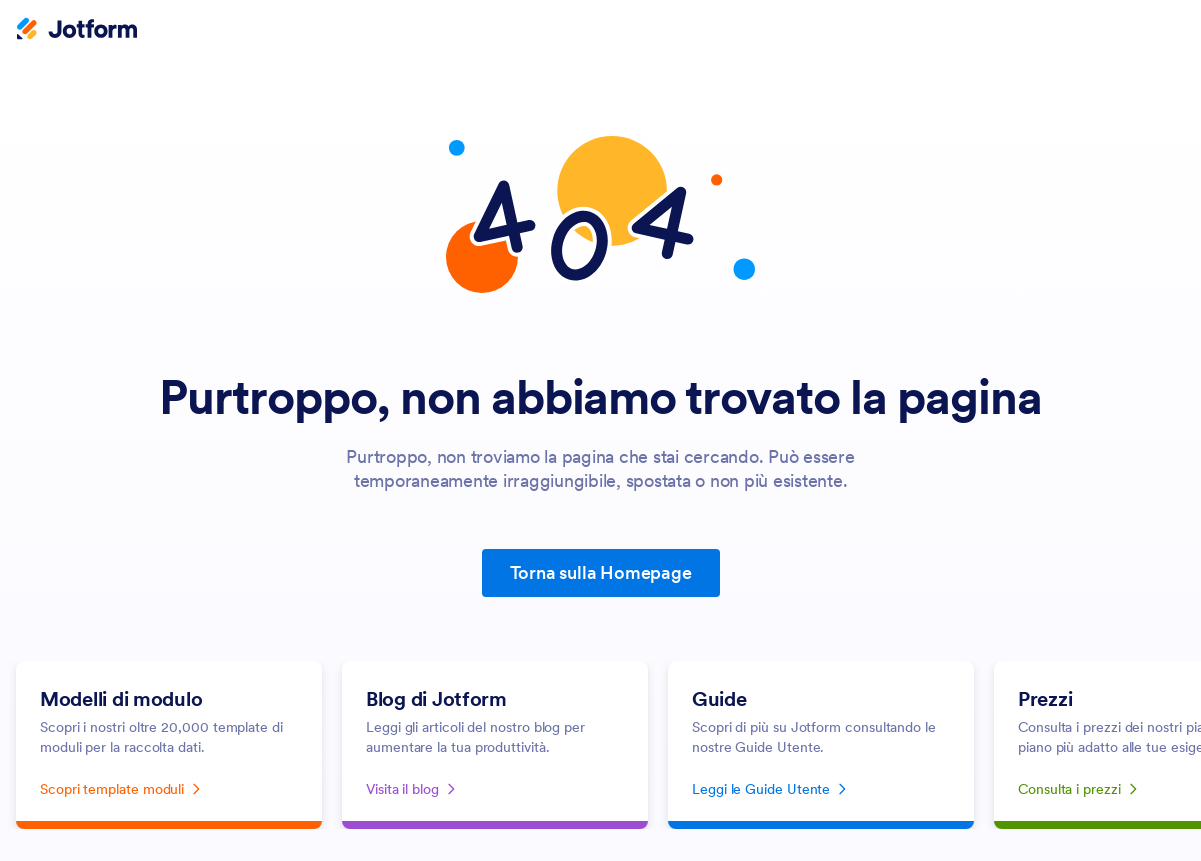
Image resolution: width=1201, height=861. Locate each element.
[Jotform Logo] (77, 31)
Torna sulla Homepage (601, 572)
